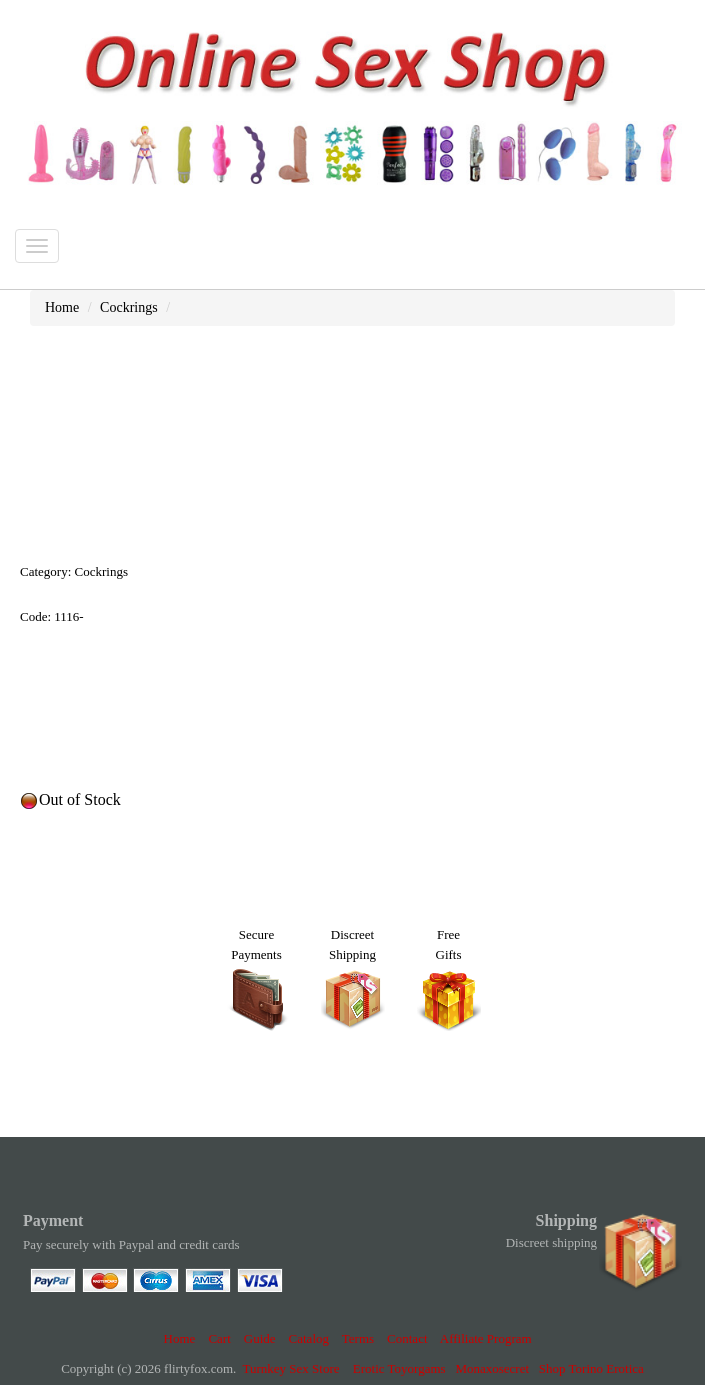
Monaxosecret (492, 1368)
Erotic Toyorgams (399, 1368)
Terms (358, 1338)
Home (180, 1338)
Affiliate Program (486, 1338)
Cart (219, 1338)
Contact (407, 1338)
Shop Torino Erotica (591, 1368)
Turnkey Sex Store (291, 1368)
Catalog (309, 1338)
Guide (260, 1338)
